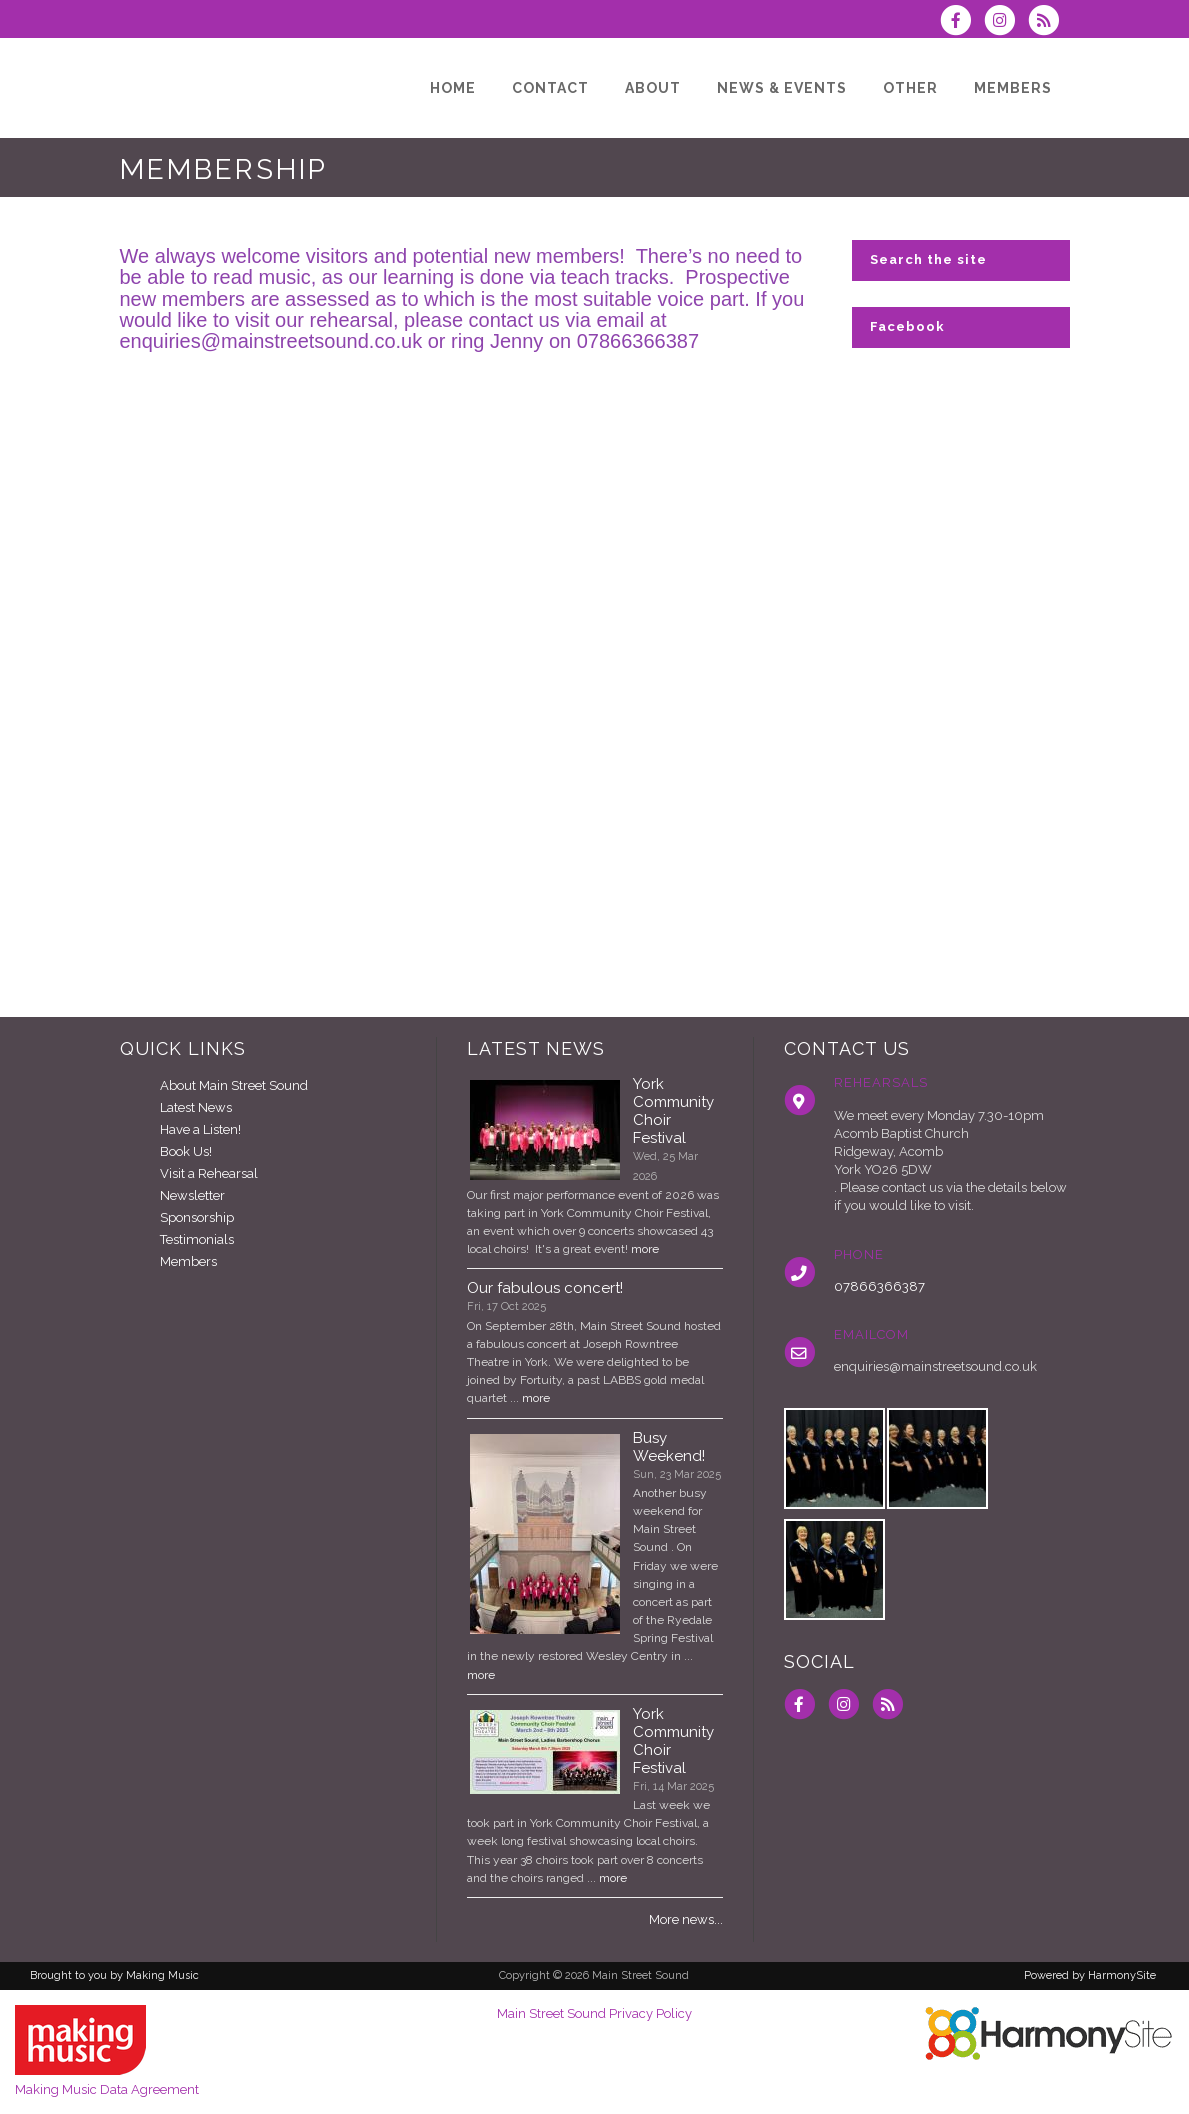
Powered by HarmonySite (1090, 1975)
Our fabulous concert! (545, 1288)
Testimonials (197, 1239)
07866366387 (879, 1286)
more (645, 1249)
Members (188, 1261)
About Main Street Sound (234, 1085)
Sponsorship (197, 1217)
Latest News (196, 1107)
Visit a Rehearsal (209, 1173)
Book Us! (186, 1151)
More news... (686, 1919)
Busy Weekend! (669, 1447)
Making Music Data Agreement (107, 2089)
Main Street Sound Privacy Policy (594, 2013)
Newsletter (192, 1195)
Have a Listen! (200, 1129)
